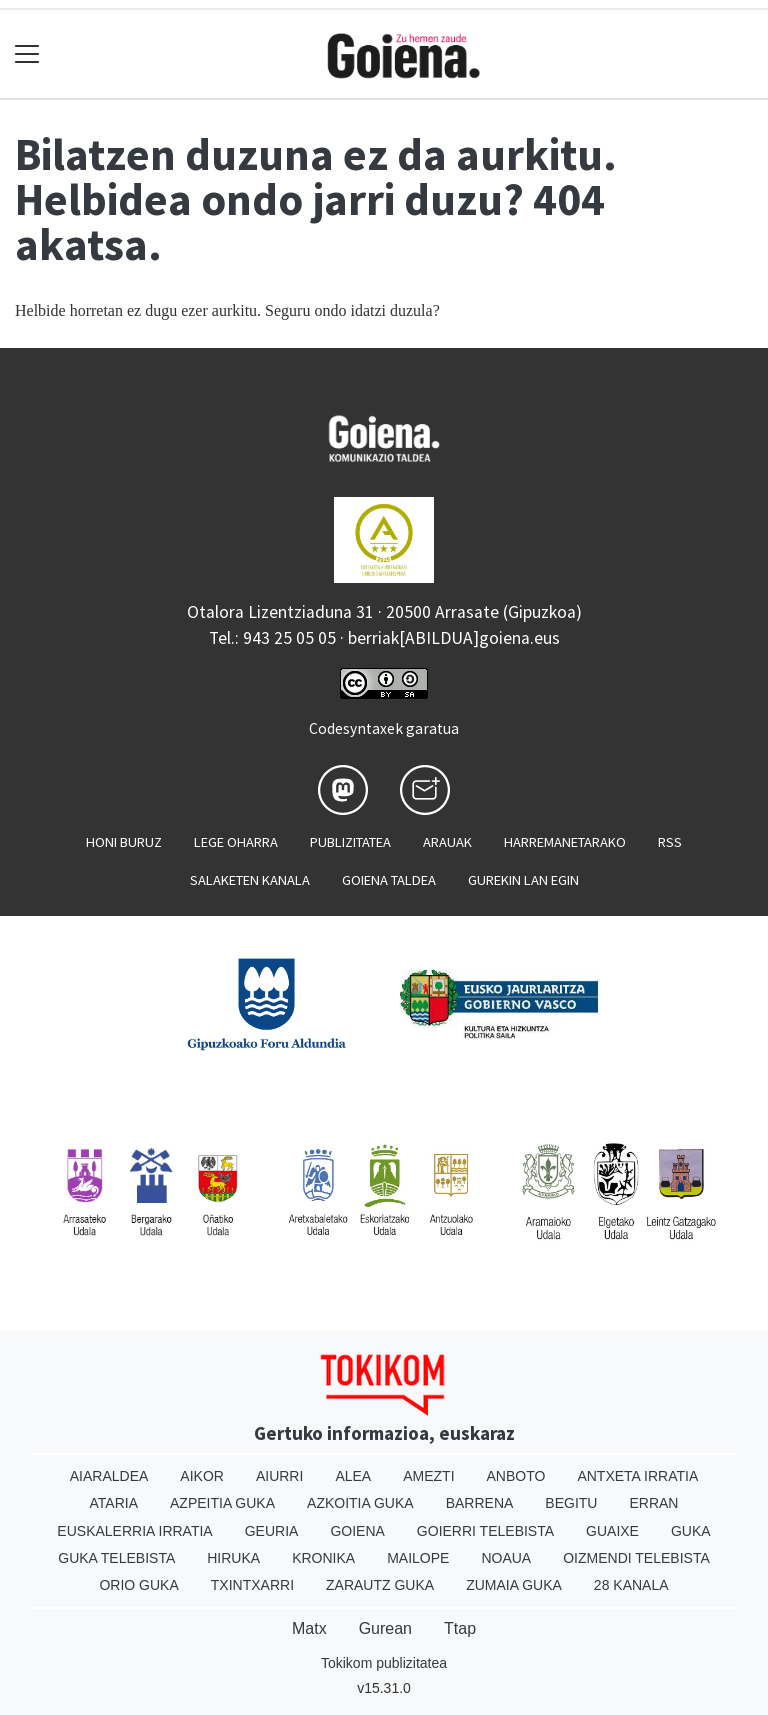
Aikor (202, 1476)
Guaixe (612, 1531)
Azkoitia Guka (360, 1503)
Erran (653, 1503)
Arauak (447, 842)
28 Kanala (631, 1585)
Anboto (516, 1476)
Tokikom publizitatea (384, 1663)
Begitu (571, 1503)
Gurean (385, 1628)
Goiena (357, 1531)
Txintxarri (252, 1585)
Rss (670, 842)
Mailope (418, 1558)
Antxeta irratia (637, 1476)
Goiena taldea (389, 880)
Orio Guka (138, 1585)
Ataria (114, 1503)
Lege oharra (236, 842)
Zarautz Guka (380, 1585)
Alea (353, 1476)
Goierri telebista (485, 1531)
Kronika (323, 1558)
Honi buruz (124, 842)
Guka (691, 1531)
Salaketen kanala (250, 880)
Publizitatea (350, 842)
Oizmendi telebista (636, 1558)
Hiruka (233, 1558)
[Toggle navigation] (27, 54)
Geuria (272, 1531)
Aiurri (279, 1476)
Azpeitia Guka (222, 1503)
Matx (309, 1628)
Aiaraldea (109, 1476)
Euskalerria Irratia (134, 1531)
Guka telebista (116, 1558)
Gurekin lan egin (523, 880)
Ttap (460, 1628)
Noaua (506, 1558)
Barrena (480, 1503)
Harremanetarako (565, 842)
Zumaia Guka (514, 1585)
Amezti (428, 1476)
